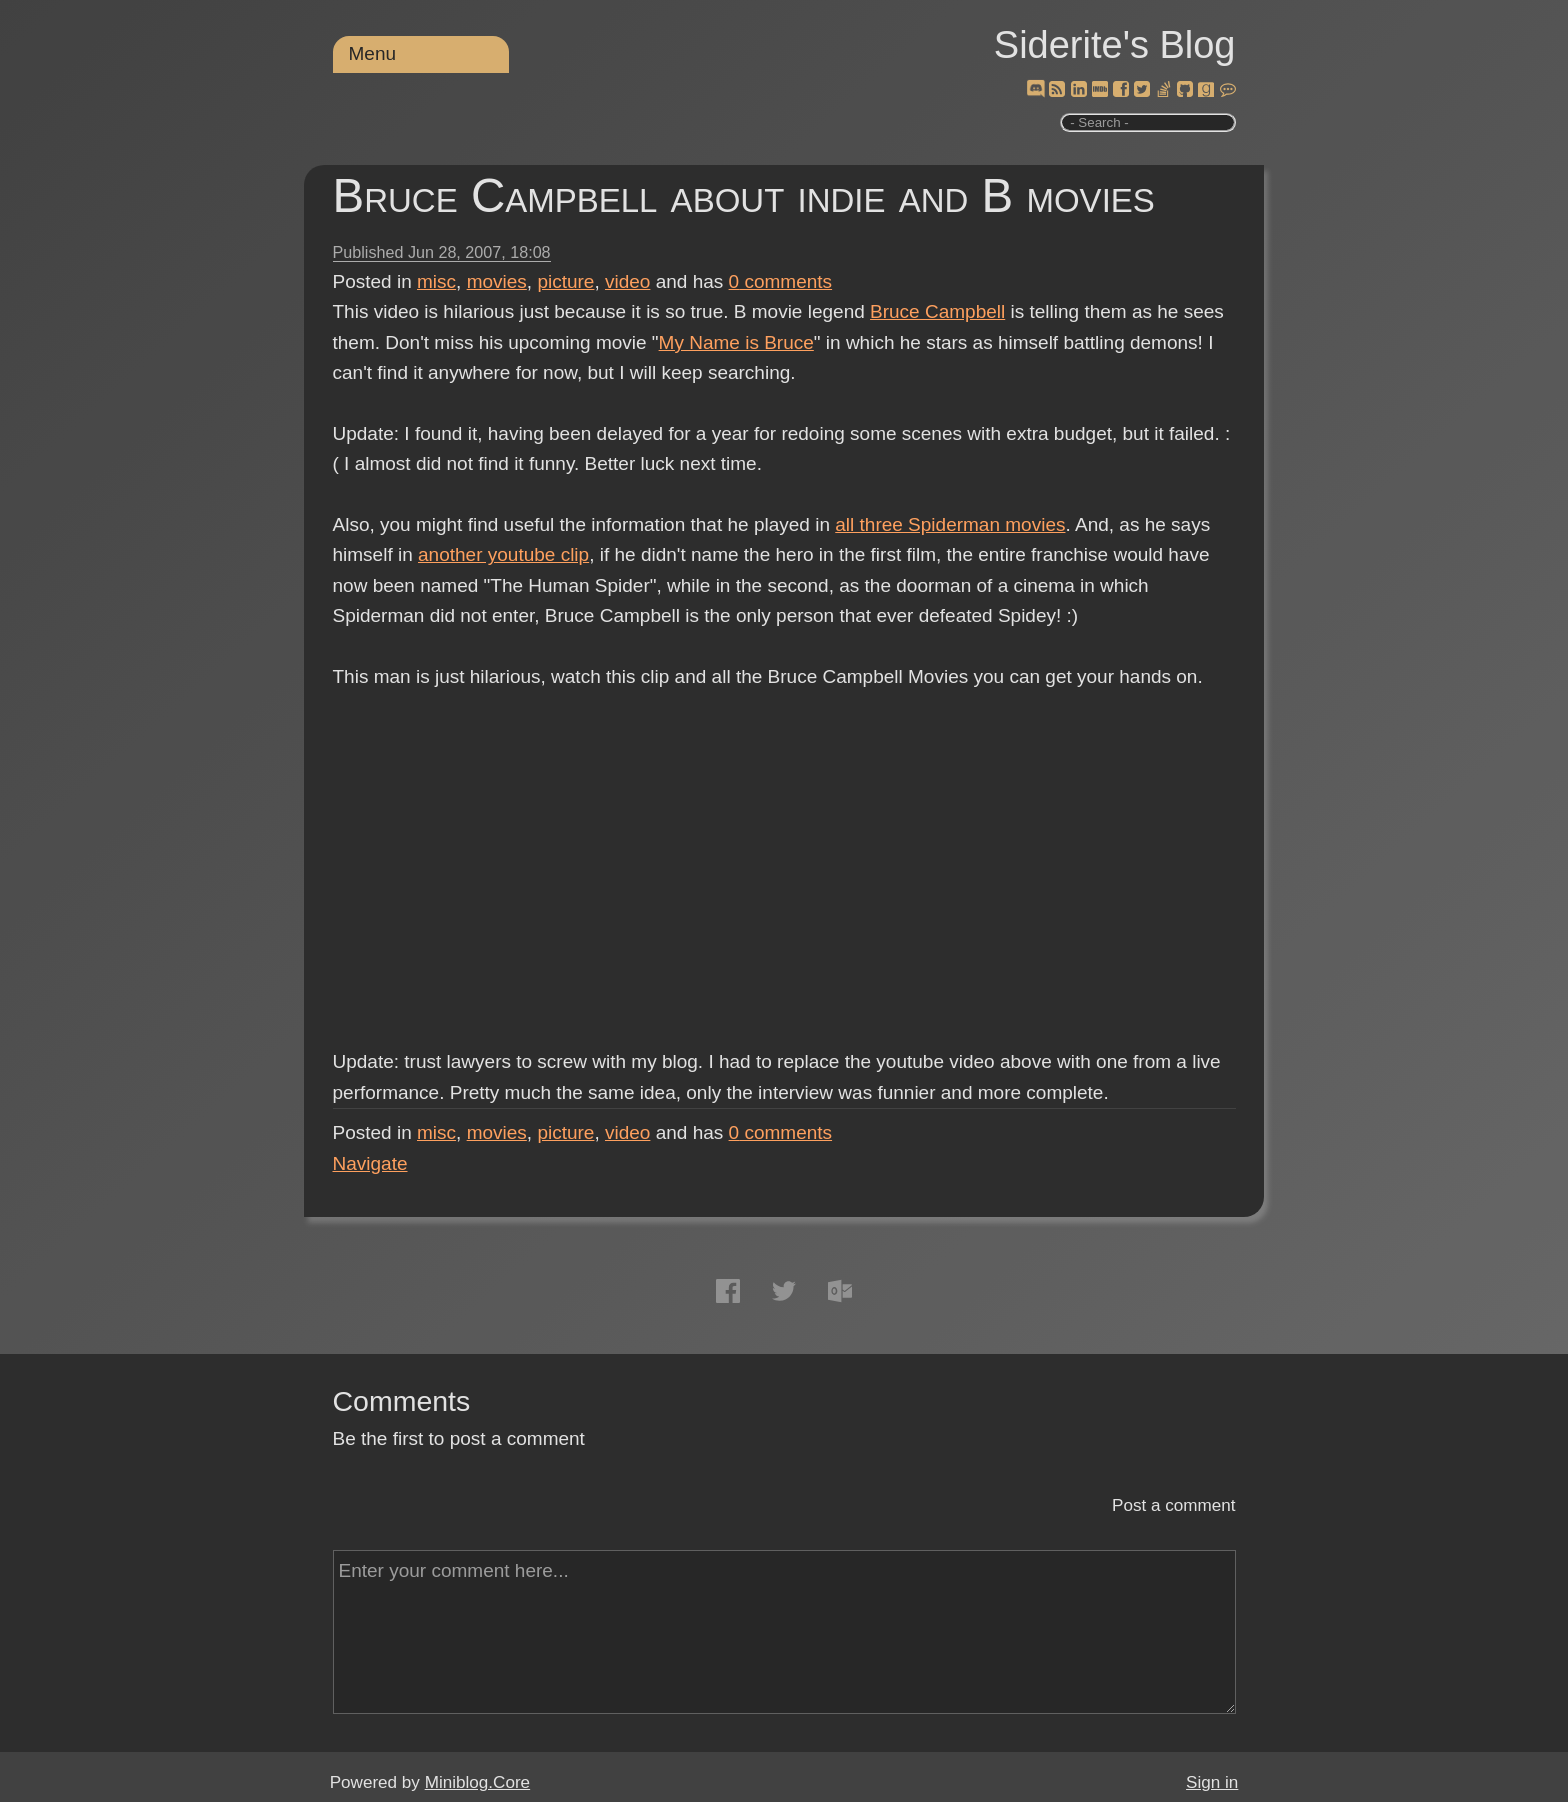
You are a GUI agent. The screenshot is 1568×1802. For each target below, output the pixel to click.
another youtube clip (503, 554)
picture (565, 281)
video (627, 281)
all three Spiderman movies (950, 524)
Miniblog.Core (477, 1782)
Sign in (1212, 1782)
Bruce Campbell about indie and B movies (744, 195)
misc (436, 281)
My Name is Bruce (736, 342)
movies (497, 281)
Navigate (370, 1163)
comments (781, 281)
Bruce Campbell (937, 311)
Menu (373, 53)
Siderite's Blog (1115, 45)
